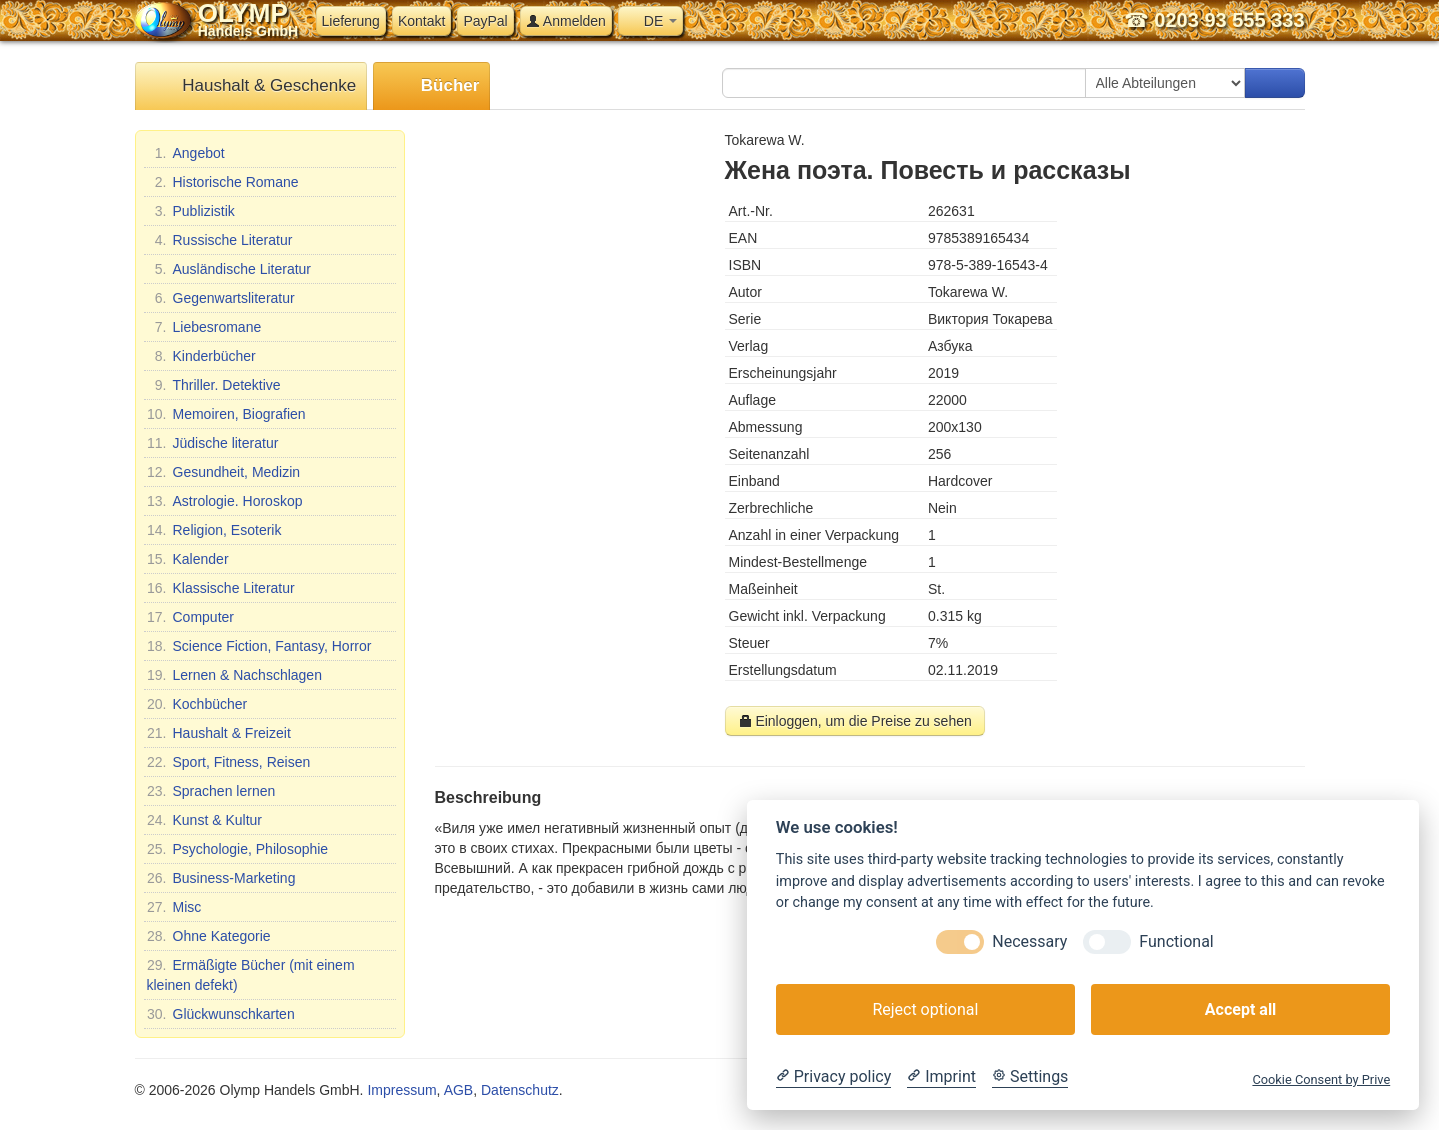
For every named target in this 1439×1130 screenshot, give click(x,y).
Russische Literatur (220, 240)
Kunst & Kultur (205, 820)
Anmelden (566, 21)
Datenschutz (520, 1090)
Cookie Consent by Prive (1321, 1079)
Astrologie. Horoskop (225, 501)
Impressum (401, 1090)
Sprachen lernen (211, 791)
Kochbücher (197, 704)
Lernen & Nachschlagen (234, 675)
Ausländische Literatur (229, 269)
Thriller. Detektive (214, 385)
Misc (174, 907)
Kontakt (421, 21)
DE (650, 21)
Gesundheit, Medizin (224, 472)
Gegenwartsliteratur (221, 298)
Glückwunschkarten (221, 1014)
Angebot (186, 153)
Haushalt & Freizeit (219, 733)
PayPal (485, 21)
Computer (190, 617)
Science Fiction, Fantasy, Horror (259, 646)
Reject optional (925, 1009)
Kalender (188, 559)
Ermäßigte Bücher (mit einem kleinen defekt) (251, 974)
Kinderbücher (201, 356)
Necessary (1029, 941)
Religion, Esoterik (214, 530)
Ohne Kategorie (209, 936)
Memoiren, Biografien (226, 414)
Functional (1176, 941)
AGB (459, 1090)
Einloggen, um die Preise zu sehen (855, 721)
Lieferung (351, 21)
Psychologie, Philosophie (238, 849)
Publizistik (191, 211)
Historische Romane (223, 182)
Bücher (431, 86)
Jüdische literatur (213, 443)
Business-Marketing (221, 878)
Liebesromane (204, 327)
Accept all (1240, 1009)
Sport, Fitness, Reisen (229, 762)
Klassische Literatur (221, 588)
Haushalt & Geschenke (251, 86)
